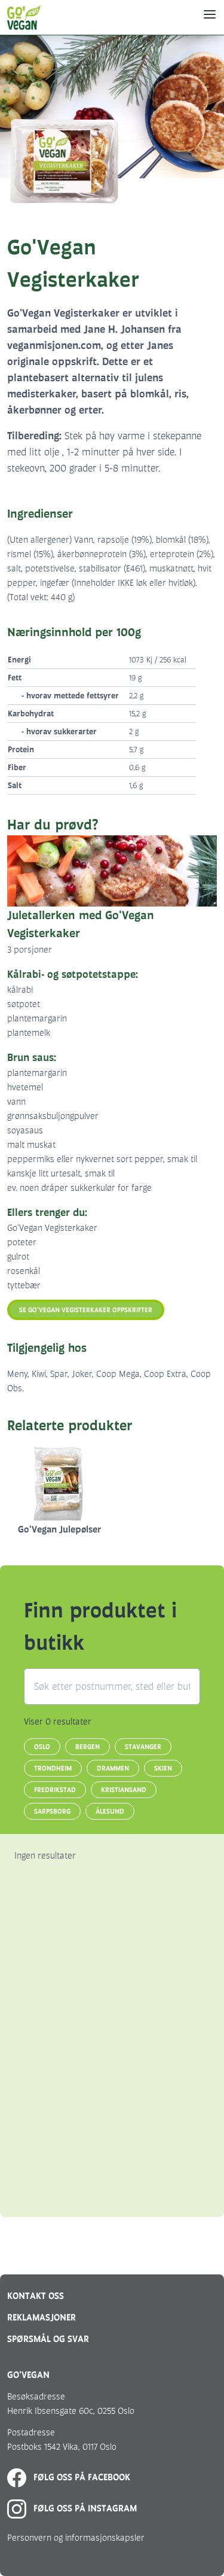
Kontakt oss (35, 2295)
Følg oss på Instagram (72, 2508)
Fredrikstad (55, 1790)
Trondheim (53, 1768)
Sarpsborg (52, 1811)
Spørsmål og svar (48, 2338)
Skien (163, 1768)
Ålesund (110, 1811)
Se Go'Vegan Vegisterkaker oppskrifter (85, 1310)
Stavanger (143, 1746)
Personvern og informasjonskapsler (76, 2537)
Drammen (113, 1768)
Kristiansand (123, 1790)
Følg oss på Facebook (68, 2477)
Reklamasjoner (41, 2317)
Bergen (87, 1746)
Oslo (42, 1746)
